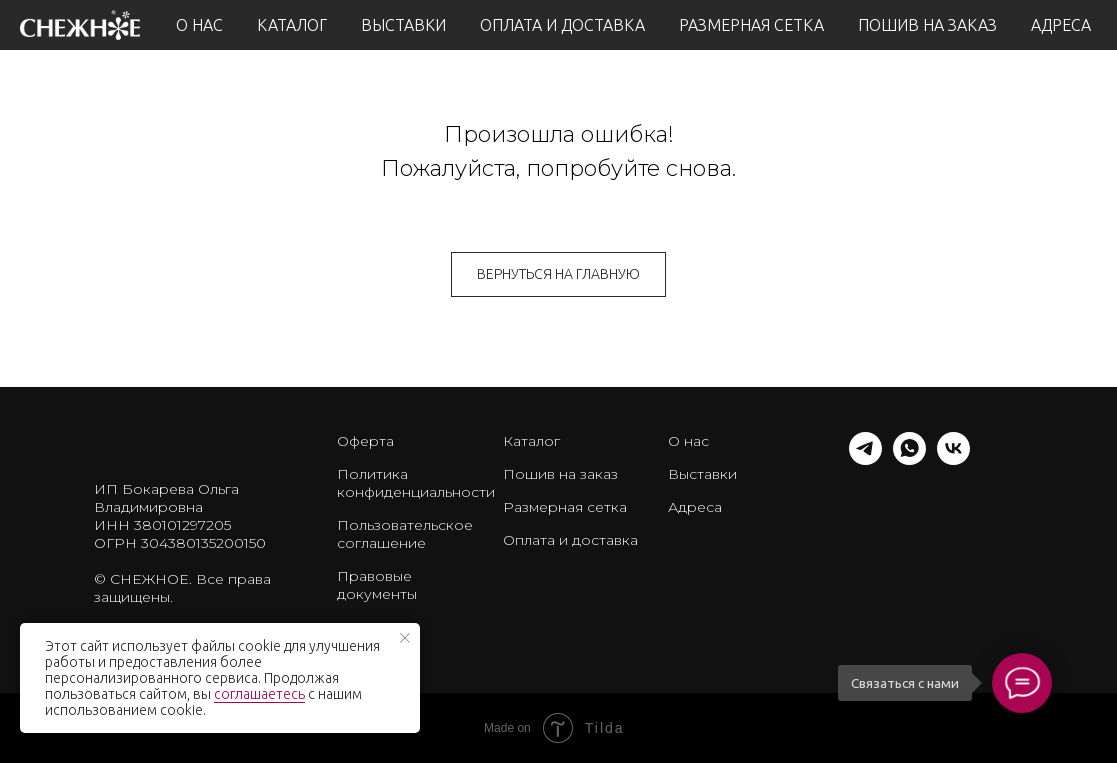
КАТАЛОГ (292, 25)
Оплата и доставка (570, 540)
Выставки (702, 474)
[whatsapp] (909, 459)
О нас (688, 441)
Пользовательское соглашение (405, 534)
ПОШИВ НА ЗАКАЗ (927, 25)
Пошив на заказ (560, 474)
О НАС (199, 25)
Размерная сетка (565, 507)
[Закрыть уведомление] (405, 638)
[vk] (953, 459)
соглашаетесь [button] (259, 694)
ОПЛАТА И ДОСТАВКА (562, 25)
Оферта (365, 441)
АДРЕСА (1061, 25)
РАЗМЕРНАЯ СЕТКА (751, 25)
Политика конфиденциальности (416, 483)
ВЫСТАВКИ (403, 25)
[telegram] (865, 459)
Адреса (695, 507)
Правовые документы (377, 585)
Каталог (531, 441)
